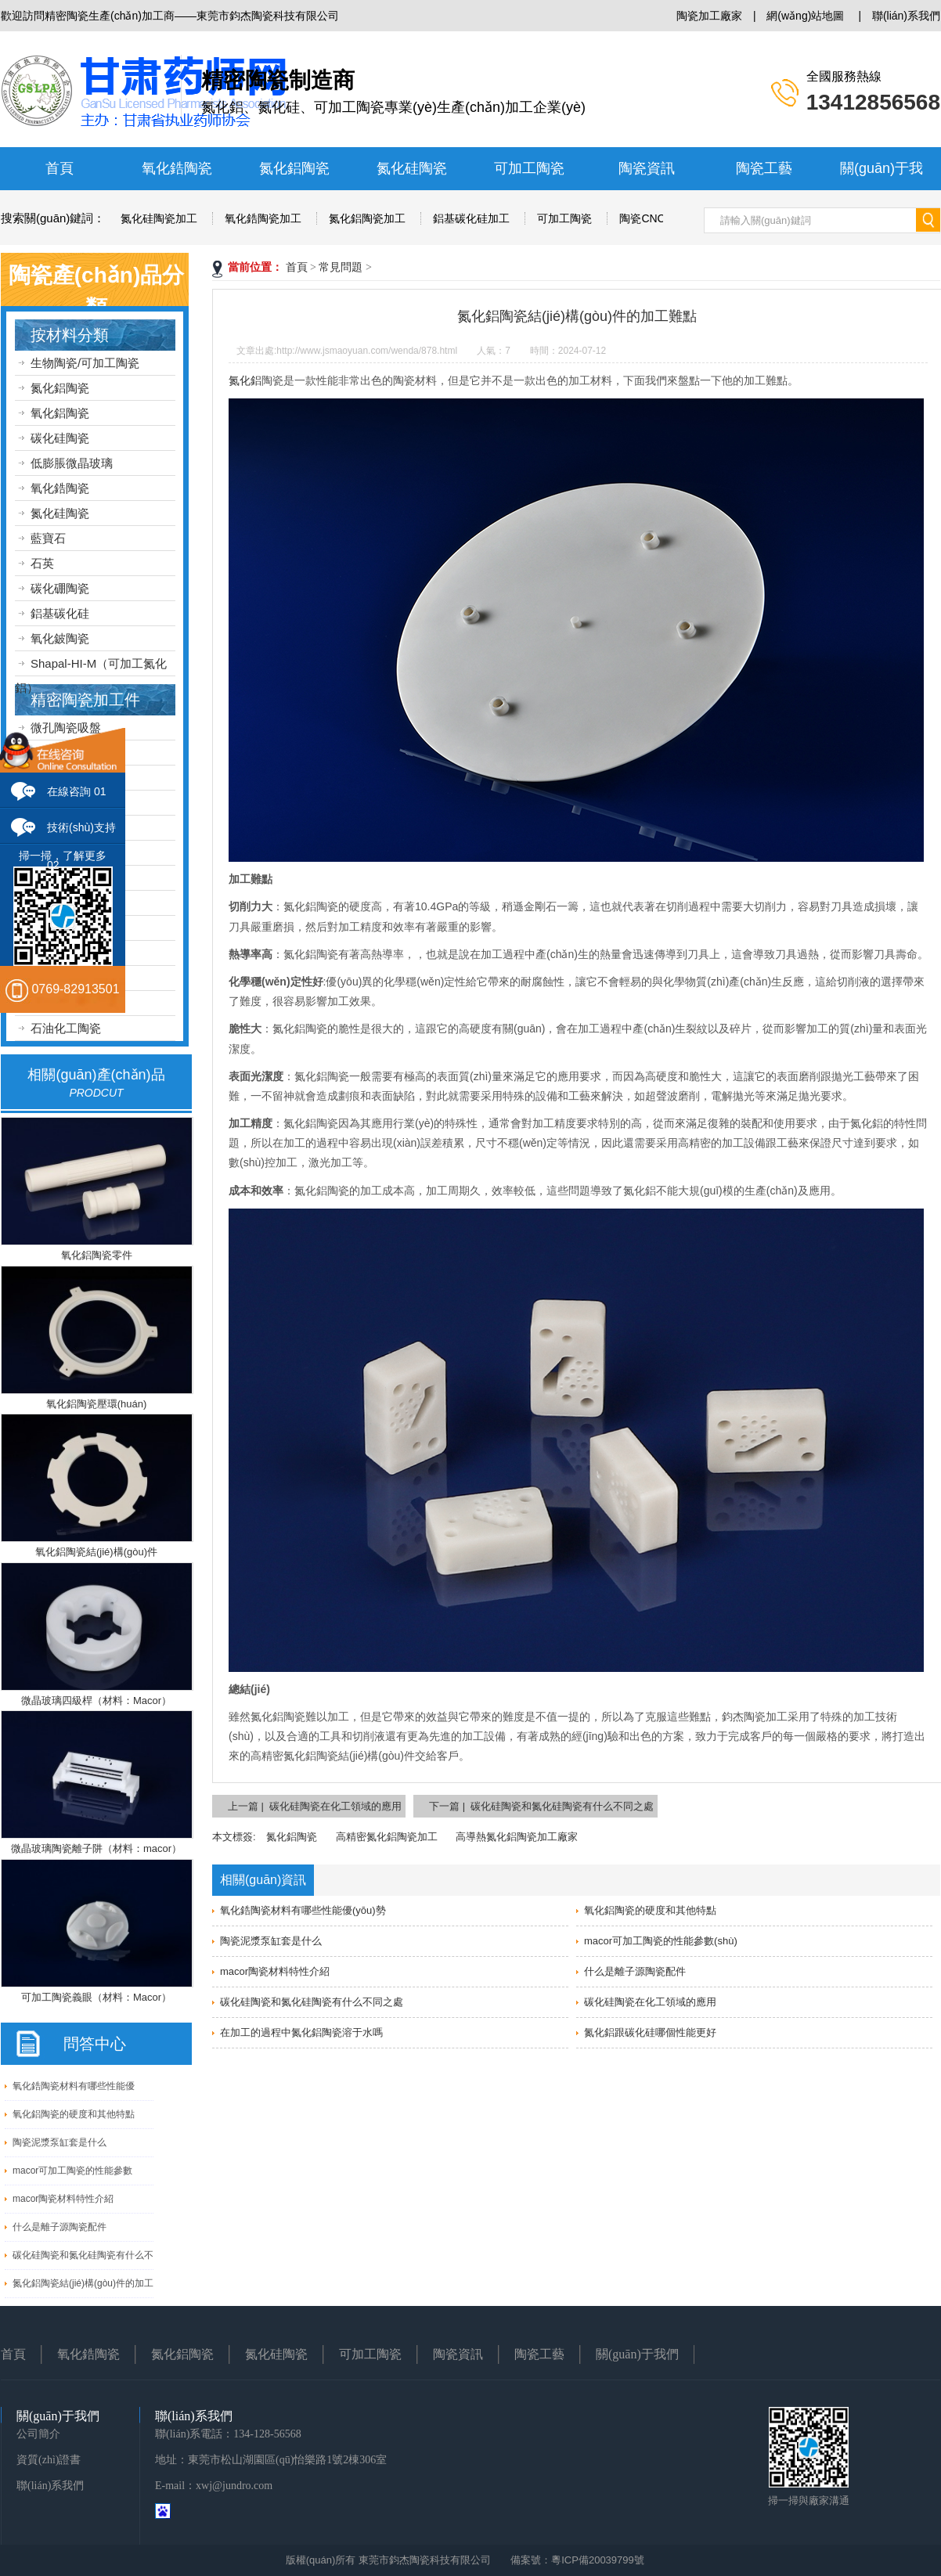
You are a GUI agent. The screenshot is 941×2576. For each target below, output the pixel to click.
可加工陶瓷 (529, 168)
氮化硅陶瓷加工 (159, 218)
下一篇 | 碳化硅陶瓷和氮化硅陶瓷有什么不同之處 (541, 1806)
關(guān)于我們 (637, 2354)
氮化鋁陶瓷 (294, 168)
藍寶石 (48, 538)
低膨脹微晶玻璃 (72, 463)
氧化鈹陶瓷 (60, 638)
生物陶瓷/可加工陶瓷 (85, 362)
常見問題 (340, 267)
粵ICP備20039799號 (597, 2560)
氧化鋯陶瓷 (177, 168)
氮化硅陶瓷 (412, 168)
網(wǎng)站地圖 (805, 15)
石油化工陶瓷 (66, 1028)
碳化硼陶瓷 (60, 588)
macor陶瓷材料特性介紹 (63, 2198)
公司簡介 (38, 2434)
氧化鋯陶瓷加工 (263, 218)
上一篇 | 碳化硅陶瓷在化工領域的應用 (315, 1806)
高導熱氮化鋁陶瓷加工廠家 (517, 1837)
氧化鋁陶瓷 (60, 413)
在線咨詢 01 (76, 791)
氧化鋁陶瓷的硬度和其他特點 (74, 2114)
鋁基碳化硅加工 (471, 218)
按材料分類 (70, 335)
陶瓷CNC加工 (653, 218)
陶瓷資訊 (646, 168)
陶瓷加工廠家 (709, 15)
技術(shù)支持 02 (81, 833)
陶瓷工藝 (764, 168)
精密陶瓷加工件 (85, 699)
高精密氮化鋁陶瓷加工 (387, 1837)
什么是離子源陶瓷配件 (59, 2226)
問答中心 (94, 2043)
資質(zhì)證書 (48, 2460)
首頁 (59, 168)
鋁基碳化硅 (60, 613)
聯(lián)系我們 (906, 15)
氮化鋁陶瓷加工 (367, 218)
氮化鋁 (245, 380)
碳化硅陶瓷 (60, 438)
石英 (42, 563)
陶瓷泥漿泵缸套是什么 (59, 2142)
